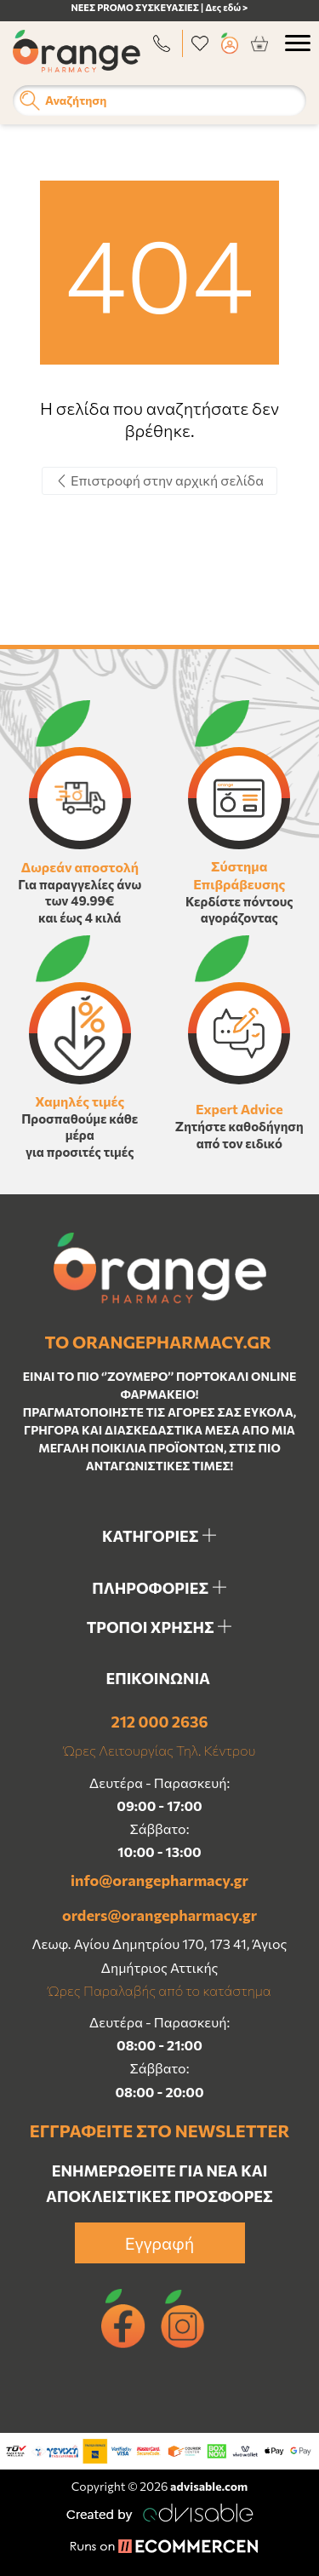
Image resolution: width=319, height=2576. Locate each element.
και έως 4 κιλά (79, 917)
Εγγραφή (159, 2243)
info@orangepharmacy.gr (159, 1880)
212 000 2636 (159, 1721)
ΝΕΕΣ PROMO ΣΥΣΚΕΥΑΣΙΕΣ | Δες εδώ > (159, 7)
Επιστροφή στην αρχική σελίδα (159, 480)
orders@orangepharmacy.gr (159, 1915)
